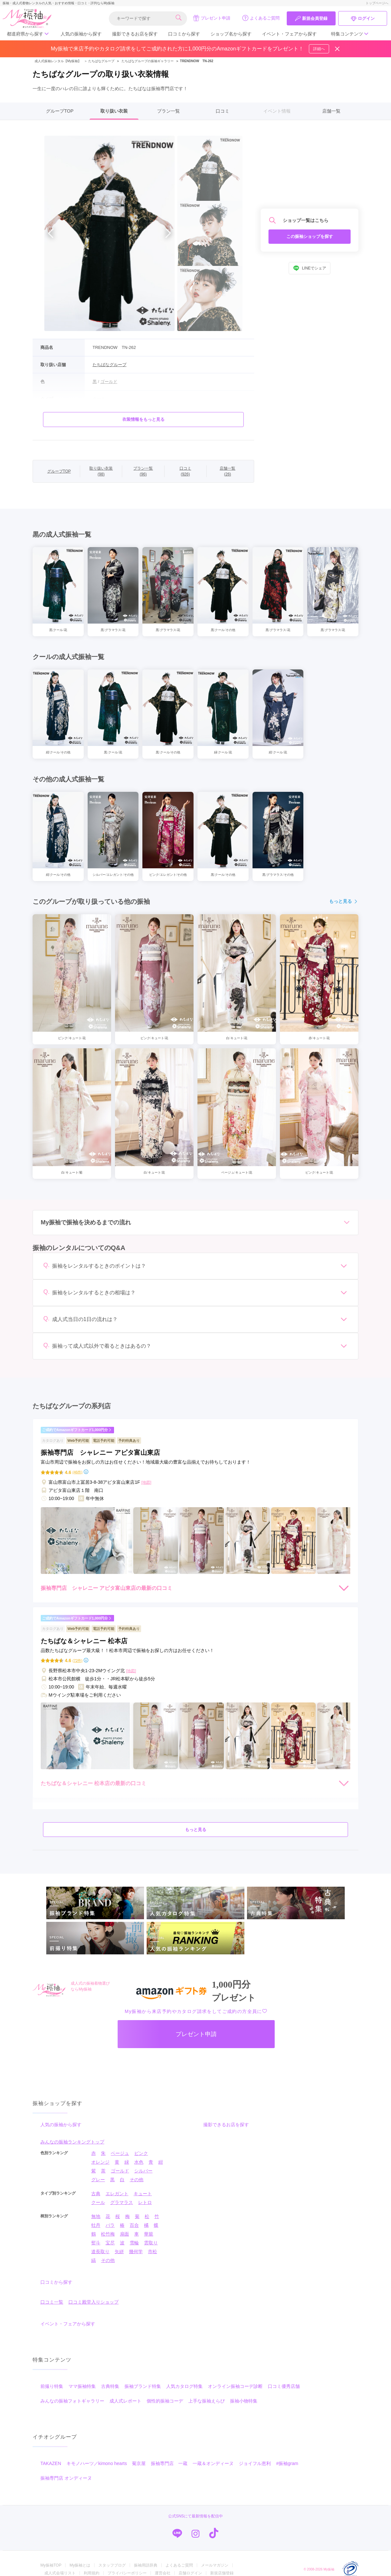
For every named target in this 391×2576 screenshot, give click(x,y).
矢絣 (119, 2251)
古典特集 (110, 2386)
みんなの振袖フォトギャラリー (72, 2401)
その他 (136, 2179)
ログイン (363, 18)
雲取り (151, 2242)
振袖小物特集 (243, 2401)
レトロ (145, 2202)
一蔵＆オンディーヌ (213, 2463)
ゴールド (120, 2170)
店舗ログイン (190, 2573)
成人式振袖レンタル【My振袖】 (58, 61)
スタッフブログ (112, 2565)
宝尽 (110, 2242)
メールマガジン (214, 2565)
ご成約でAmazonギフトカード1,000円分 (77, 1430)
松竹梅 (108, 2234)
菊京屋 (139, 2463)
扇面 (124, 2234)
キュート (143, 2193)
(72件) (77, 1660)
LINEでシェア (309, 268)
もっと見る (343, 901)
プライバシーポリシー (127, 2573)
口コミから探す (184, 33)
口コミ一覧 (51, 2302)
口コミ (222, 111)
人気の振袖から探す (81, 33)
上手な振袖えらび (206, 2401)
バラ (110, 2225)
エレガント (117, 2193)
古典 (95, 2193)
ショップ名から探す (231, 33)
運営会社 (162, 2573)
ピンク (141, 2153)
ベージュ (120, 2153)
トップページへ (377, 3)
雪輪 (134, 2242)
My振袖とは (79, 2565)
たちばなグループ (98, 61)
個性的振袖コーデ (165, 2401)
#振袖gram (287, 2463)
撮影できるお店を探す (135, 33)
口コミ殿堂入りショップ (93, 2302)
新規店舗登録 (222, 2573)
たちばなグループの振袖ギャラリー (148, 61)
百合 (134, 2225)
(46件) (77, 1472)
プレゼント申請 (211, 18)
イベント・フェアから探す (289, 33)
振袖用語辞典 (145, 2565)
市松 (152, 2251)
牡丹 (95, 2225)
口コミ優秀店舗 (284, 2386)
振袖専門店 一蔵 (169, 2463)
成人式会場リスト (60, 2573)
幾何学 (136, 2251)
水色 (138, 2162)
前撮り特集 (51, 2386)
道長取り (100, 2251)
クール (98, 2202)
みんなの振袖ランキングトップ (72, 2141)
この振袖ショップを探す (309, 236)
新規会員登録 (311, 18)
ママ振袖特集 (82, 2386)
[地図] (146, 1482)
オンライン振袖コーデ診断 (235, 2386)
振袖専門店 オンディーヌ (66, 2478)
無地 (95, 2216)
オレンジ (100, 2162)
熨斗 (95, 2242)
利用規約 (91, 2573)
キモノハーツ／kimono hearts (96, 2463)
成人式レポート (125, 2401)
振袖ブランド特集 (142, 2386)
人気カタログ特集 (184, 2386)
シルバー (143, 2170)
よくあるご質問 (261, 18)
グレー (98, 2179)
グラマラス (121, 2202)
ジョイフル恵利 (255, 2463)
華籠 (148, 2234)
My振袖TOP (50, 2565)
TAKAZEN (50, 2463)
